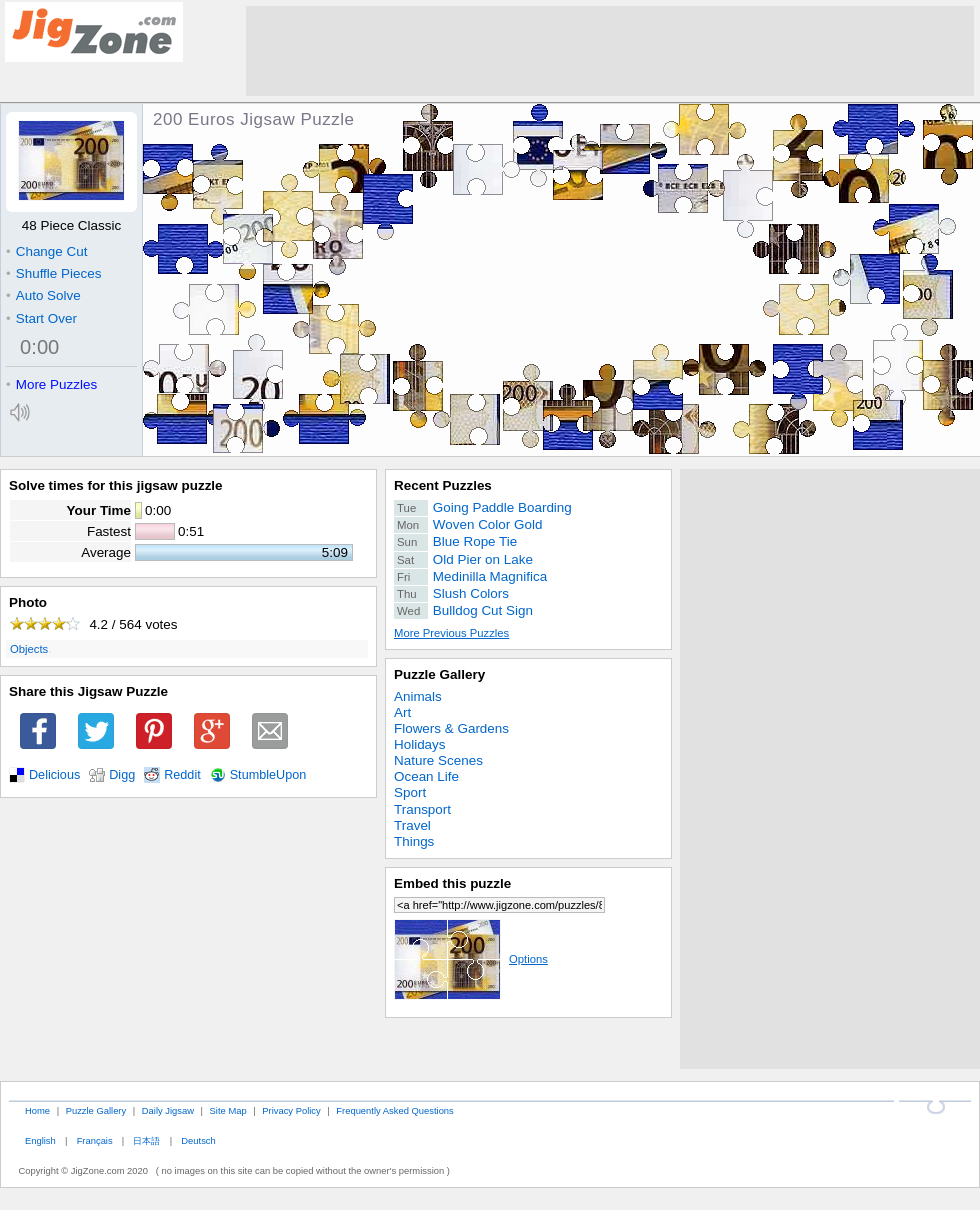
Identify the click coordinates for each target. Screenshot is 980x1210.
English (40, 1140)
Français (95, 1140)
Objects (29, 649)
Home (37, 1110)
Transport (422, 809)
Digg (122, 775)
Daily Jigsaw (168, 1110)
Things (414, 841)
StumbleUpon (268, 775)
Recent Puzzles (443, 485)
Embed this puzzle (452, 883)
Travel (412, 825)
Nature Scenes (438, 760)
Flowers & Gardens (451, 728)
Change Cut (46, 251)
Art (402, 712)
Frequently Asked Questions (394, 1110)
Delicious (54, 775)
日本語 (146, 1140)
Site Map (228, 1110)
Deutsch (198, 1140)
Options (471, 959)
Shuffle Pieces (53, 273)
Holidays (420, 744)
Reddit (182, 775)
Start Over (41, 318)
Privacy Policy (291, 1110)
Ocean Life (426, 776)
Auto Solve (43, 295)
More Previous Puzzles (451, 633)
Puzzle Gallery (439, 674)
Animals (418, 696)
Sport (410, 792)
